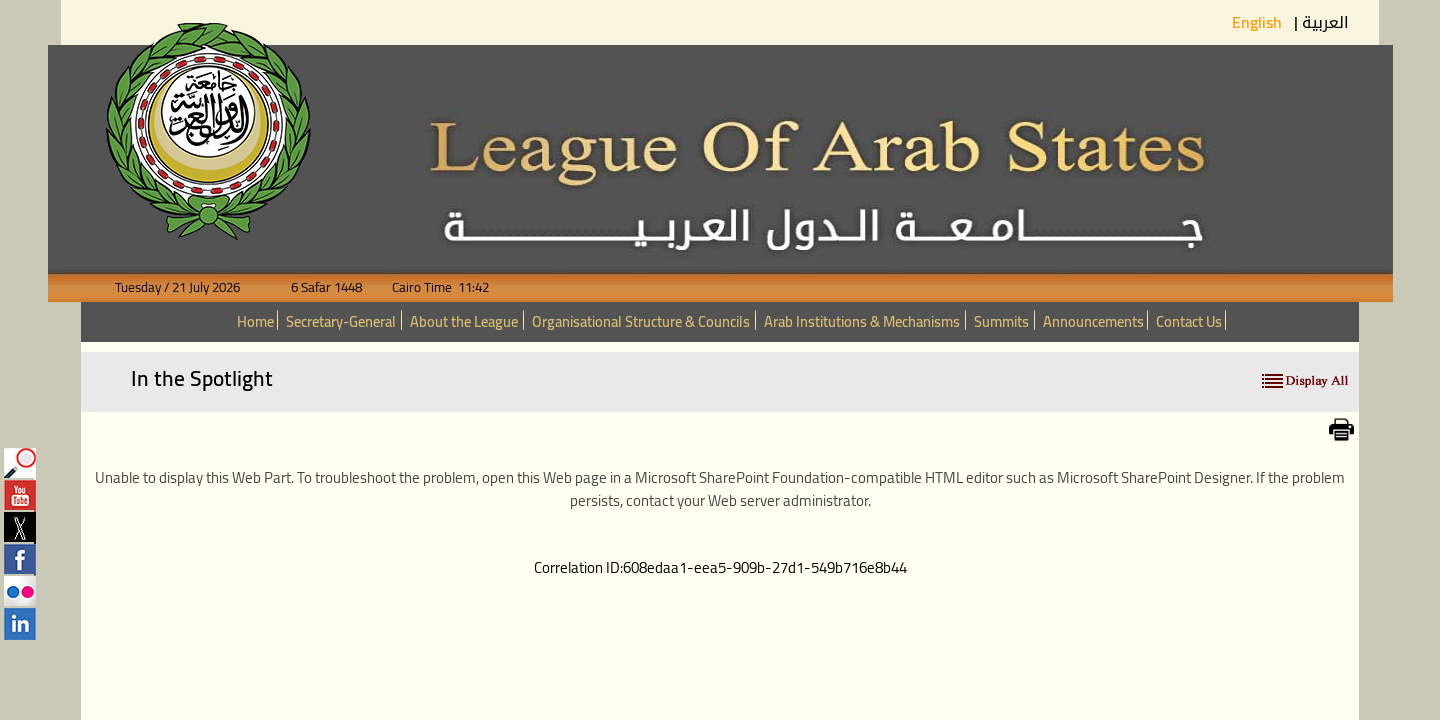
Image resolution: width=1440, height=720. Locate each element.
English (1259, 22)
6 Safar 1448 (314, 287)
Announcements (1093, 321)
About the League (464, 321)
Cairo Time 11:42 (427, 287)
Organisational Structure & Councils (641, 321)
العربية (1325, 22)
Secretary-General (341, 321)
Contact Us (1189, 321)
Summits (1001, 321)
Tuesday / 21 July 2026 (189, 287)
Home (255, 321)
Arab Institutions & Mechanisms (862, 321)
